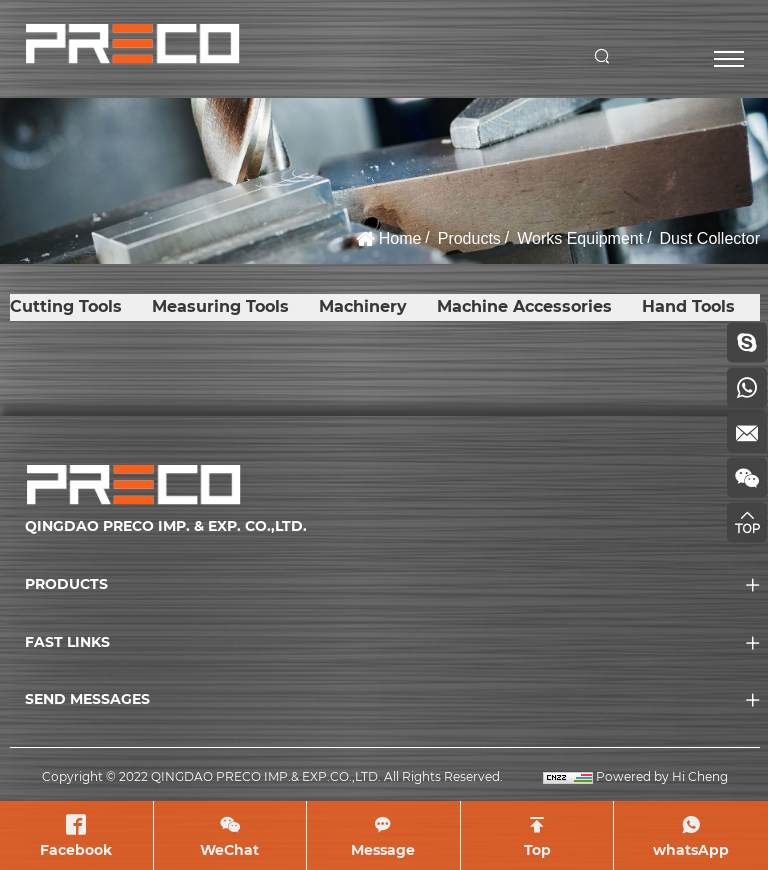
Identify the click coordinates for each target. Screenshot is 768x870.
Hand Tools (688, 306)
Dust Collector (710, 238)
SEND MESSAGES (87, 699)
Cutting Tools (66, 306)
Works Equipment (580, 238)
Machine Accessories (524, 306)
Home (400, 238)
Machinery (363, 306)
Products (469, 238)
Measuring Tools (220, 306)
